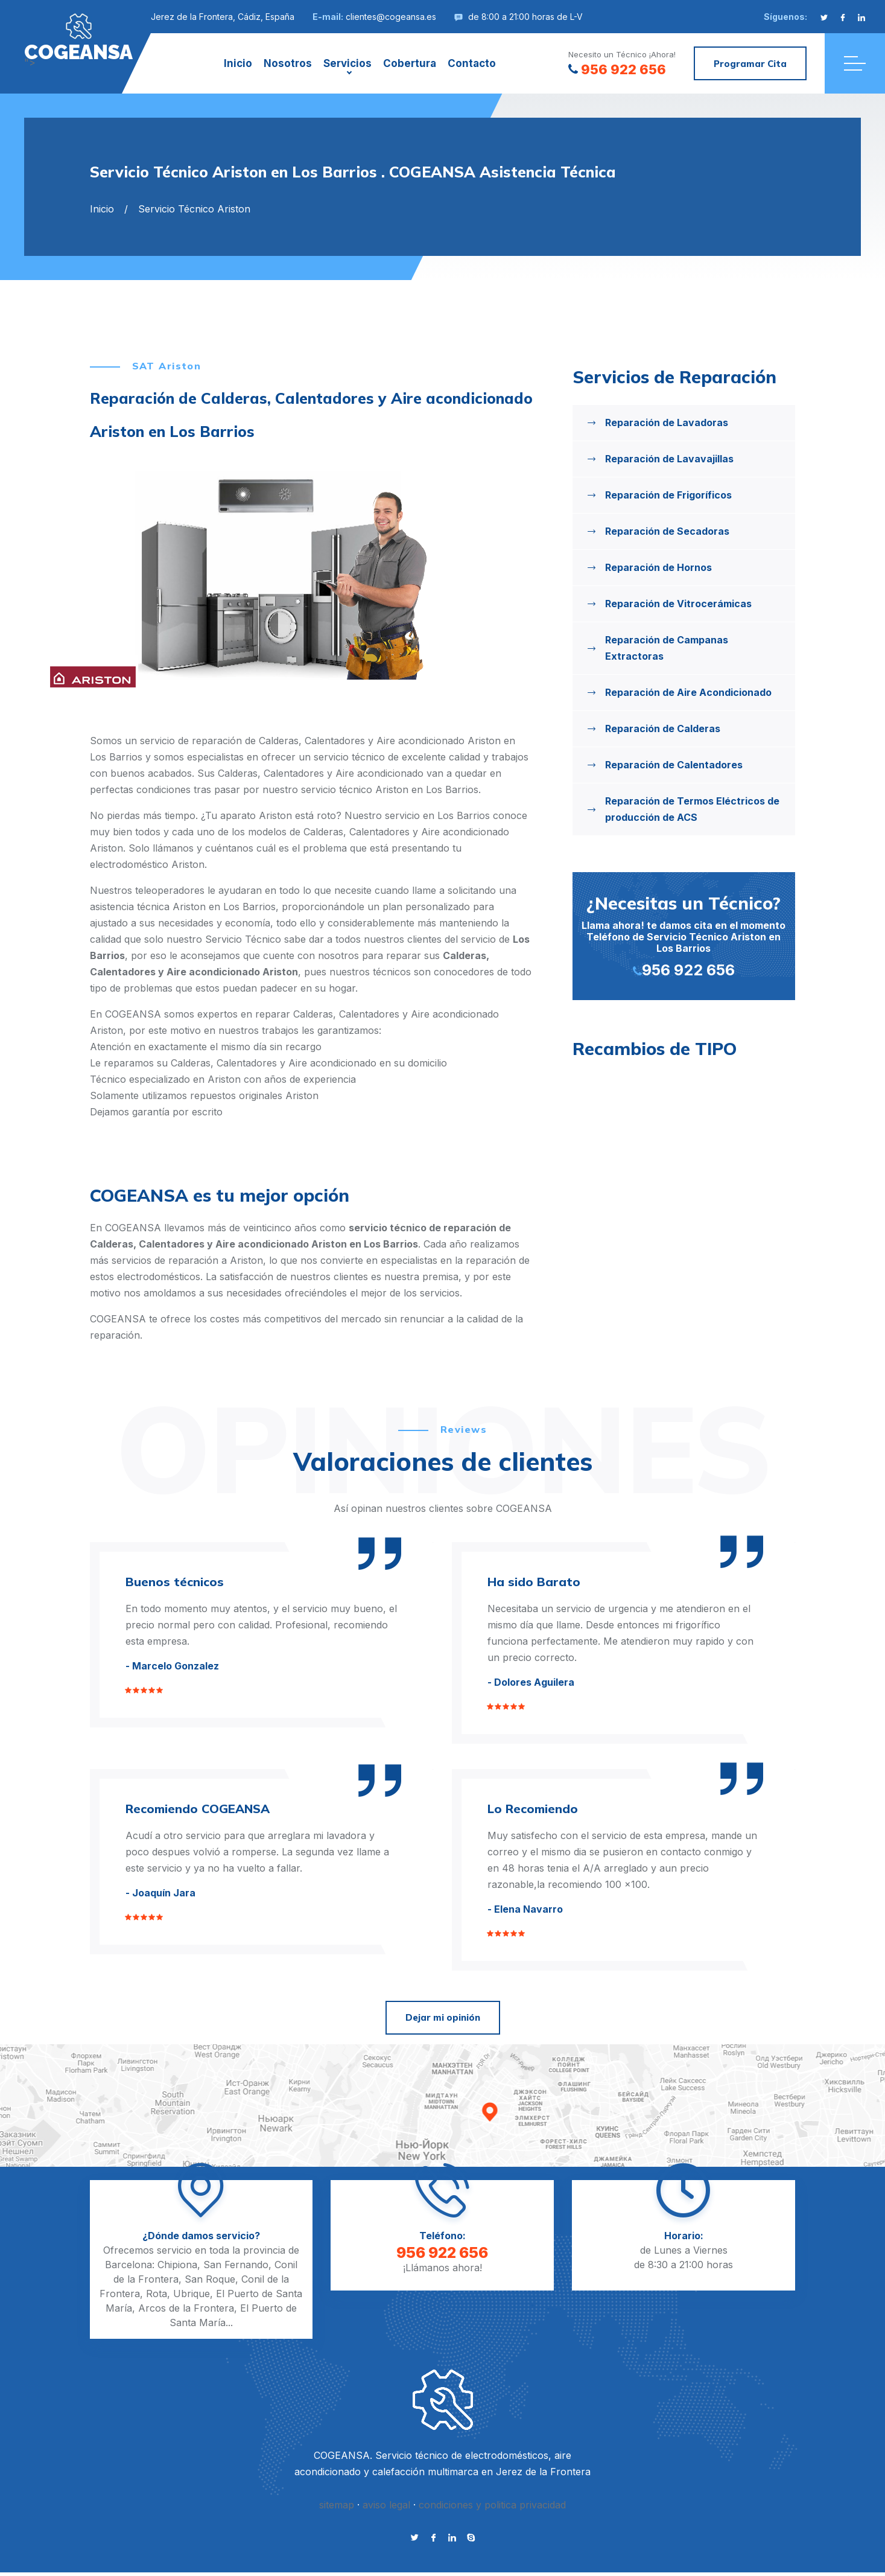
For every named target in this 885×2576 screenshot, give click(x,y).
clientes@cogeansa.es (391, 16)
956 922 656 (617, 69)
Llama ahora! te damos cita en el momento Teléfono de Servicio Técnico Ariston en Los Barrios (684, 935)
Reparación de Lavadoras (666, 422)
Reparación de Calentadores (674, 765)
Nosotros (288, 63)
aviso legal (386, 2505)
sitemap (336, 2505)
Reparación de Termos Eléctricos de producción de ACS (692, 809)
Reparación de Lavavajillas (669, 459)
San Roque (210, 2279)
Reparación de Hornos (658, 567)
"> (78, 37)
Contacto (472, 63)
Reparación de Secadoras (667, 531)
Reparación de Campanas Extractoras (666, 648)
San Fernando (235, 2265)
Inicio (238, 63)
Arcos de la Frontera (186, 2308)
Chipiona (177, 2265)
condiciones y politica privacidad (492, 2505)
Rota (156, 2293)
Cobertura (409, 63)
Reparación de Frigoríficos (668, 495)
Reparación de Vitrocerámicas (678, 604)
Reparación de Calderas (662, 728)
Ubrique (191, 2293)
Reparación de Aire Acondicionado (688, 692)
